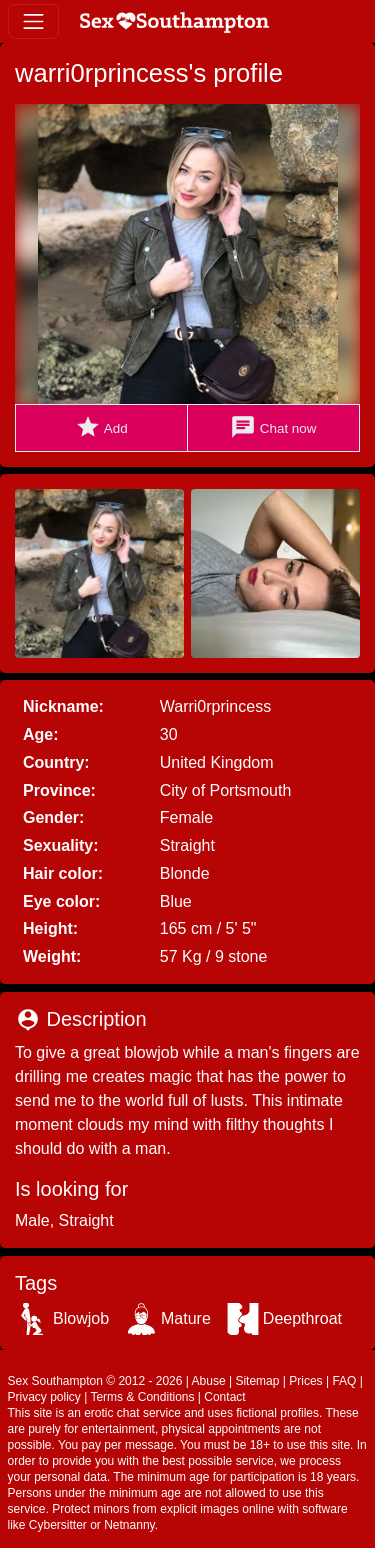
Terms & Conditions (142, 1397)
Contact (224, 1397)
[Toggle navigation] (33, 21)
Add (101, 427)
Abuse (209, 1381)
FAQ (344, 1381)
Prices (305, 1381)
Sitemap (257, 1381)
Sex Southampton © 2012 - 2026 (95, 1381)
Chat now (273, 427)
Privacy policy (44, 1397)
